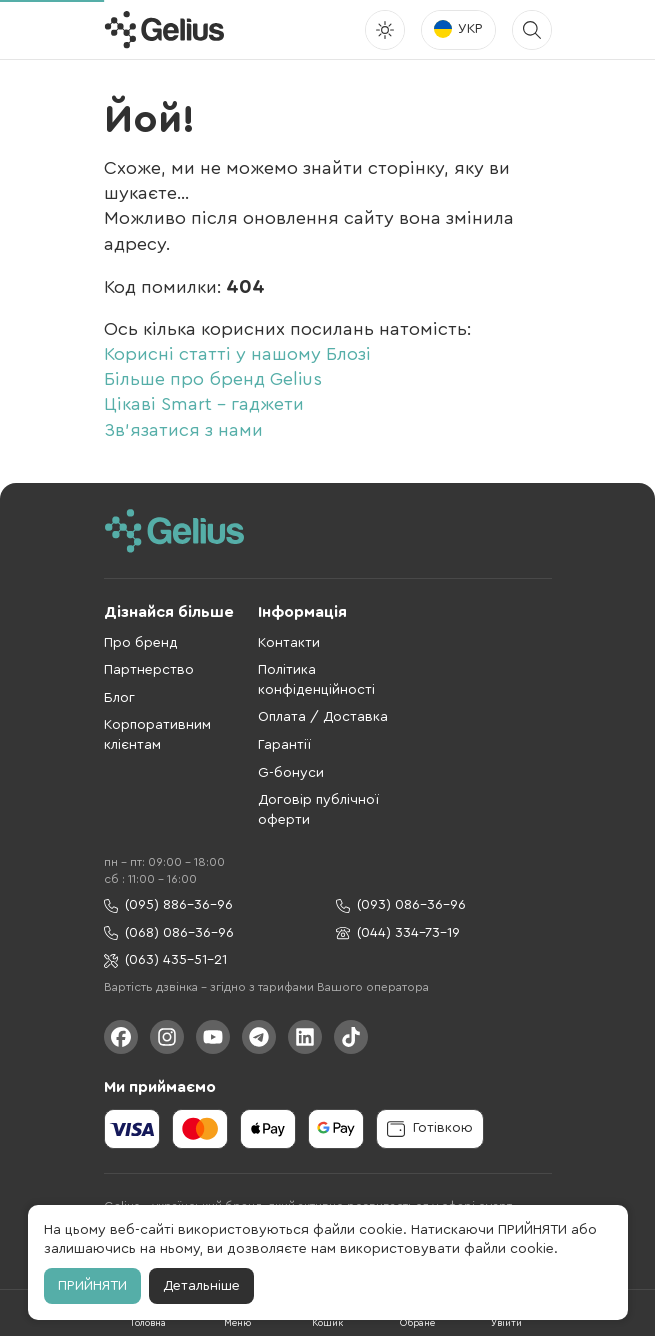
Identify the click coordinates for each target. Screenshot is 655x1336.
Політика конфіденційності (316, 680)
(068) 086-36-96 (169, 933)
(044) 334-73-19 (398, 933)
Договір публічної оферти (318, 810)
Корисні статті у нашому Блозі (237, 354)
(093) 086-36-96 (401, 905)
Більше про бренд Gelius (213, 379)
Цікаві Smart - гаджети (204, 404)
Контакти (289, 643)
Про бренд (141, 643)
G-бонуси (291, 773)
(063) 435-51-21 (165, 960)
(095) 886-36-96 (168, 905)
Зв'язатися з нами (183, 430)
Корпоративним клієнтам (157, 735)
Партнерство (149, 670)
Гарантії (284, 745)
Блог (119, 698)
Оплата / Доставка (323, 717)
